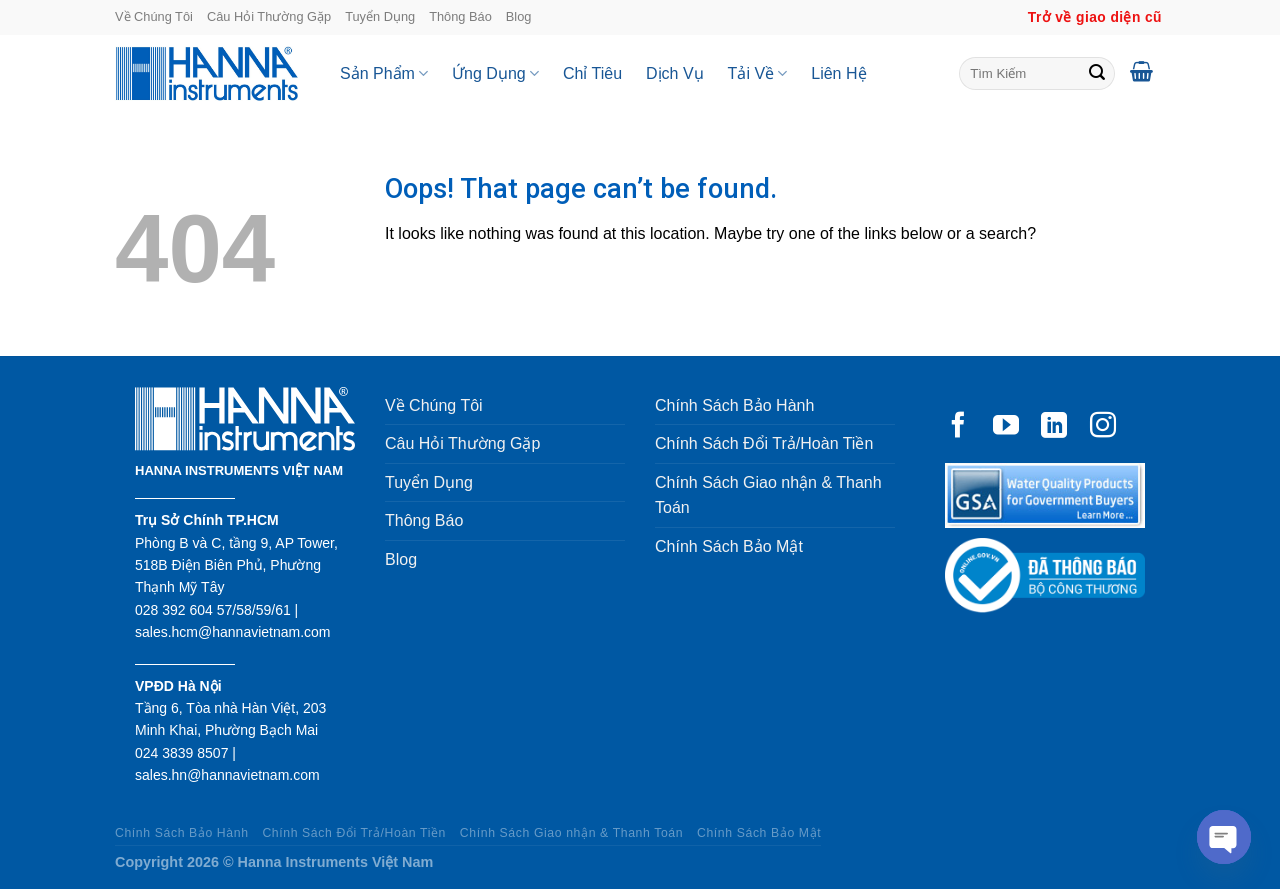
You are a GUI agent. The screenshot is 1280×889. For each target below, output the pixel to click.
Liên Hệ (838, 73)
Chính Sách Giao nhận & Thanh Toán (768, 495)
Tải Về (758, 73)
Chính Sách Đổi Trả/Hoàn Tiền (764, 443)
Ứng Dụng (495, 73)
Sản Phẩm (384, 73)
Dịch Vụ (675, 73)
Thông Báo (460, 16)
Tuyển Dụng (380, 16)
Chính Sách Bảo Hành (734, 405)
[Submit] (1097, 74)
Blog (519, 16)
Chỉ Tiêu (592, 73)
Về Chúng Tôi (154, 16)
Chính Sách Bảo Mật (729, 546)
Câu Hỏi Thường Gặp (269, 16)
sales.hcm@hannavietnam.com (233, 632)
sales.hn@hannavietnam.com (227, 775)
